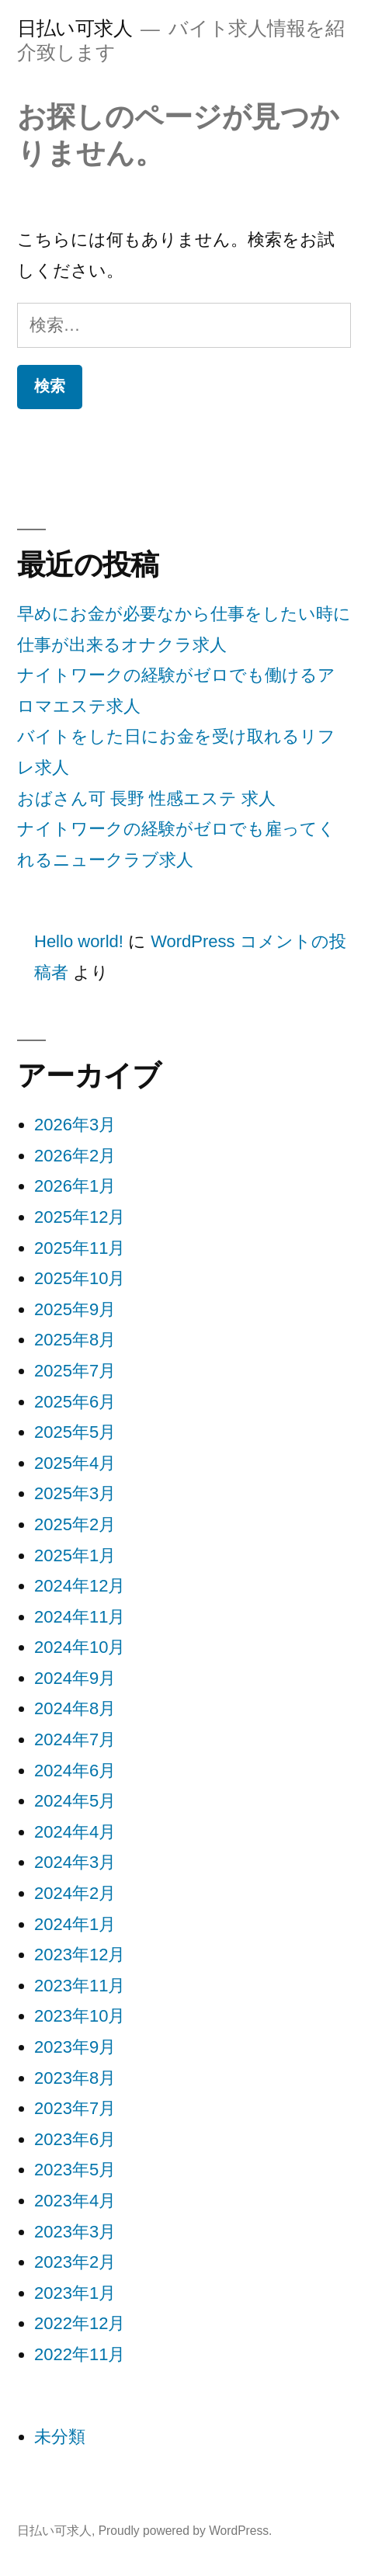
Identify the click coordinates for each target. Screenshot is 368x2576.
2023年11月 (79, 1985)
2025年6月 (75, 1401)
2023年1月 (75, 2293)
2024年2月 (75, 1893)
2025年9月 (75, 1309)
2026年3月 (75, 1124)
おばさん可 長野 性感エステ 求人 (146, 798)
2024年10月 (79, 1647)
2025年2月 (75, 1524)
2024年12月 (79, 1585)
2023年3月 (75, 2231)
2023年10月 (79, 2016)
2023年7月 (75, 2108)
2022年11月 (79, 2354)
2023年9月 (75, 2047)
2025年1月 (75, 1555)
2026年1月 (75, 1186)
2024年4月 (75, 1832)
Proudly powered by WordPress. (186, 2530)
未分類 (59, 2436)
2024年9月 (75, 1678)
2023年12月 (79, 1954)
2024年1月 (75, 1924)
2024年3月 (75, 1862)
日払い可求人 (74, 28)
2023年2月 (75, 2262)
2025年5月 (75, 1432)
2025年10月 (79, 1278)
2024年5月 (75, 1800)
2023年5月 (75, 2169)
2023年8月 (75, 2078)
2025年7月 (75, 1370)
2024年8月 (75, 1708)
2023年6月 (75, 2139)
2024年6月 (75, 1770)
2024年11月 (79, 1616)
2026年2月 (75, 1155)
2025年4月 (75, 1463)
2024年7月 (75, 1739)
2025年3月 (75, 1493)
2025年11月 (79, 1248)
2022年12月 (79, 2323)
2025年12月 (79, 1217)
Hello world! (78, 941)
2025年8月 (75, 1339)
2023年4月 (75, 2200)
